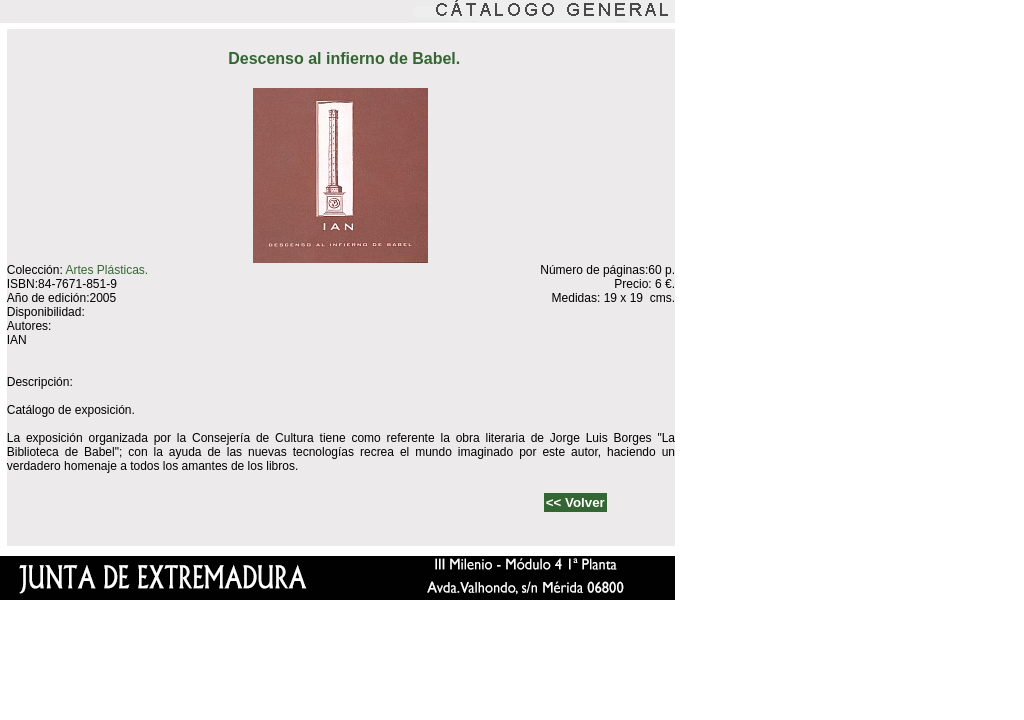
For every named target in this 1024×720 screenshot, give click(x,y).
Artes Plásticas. (106, 270)
